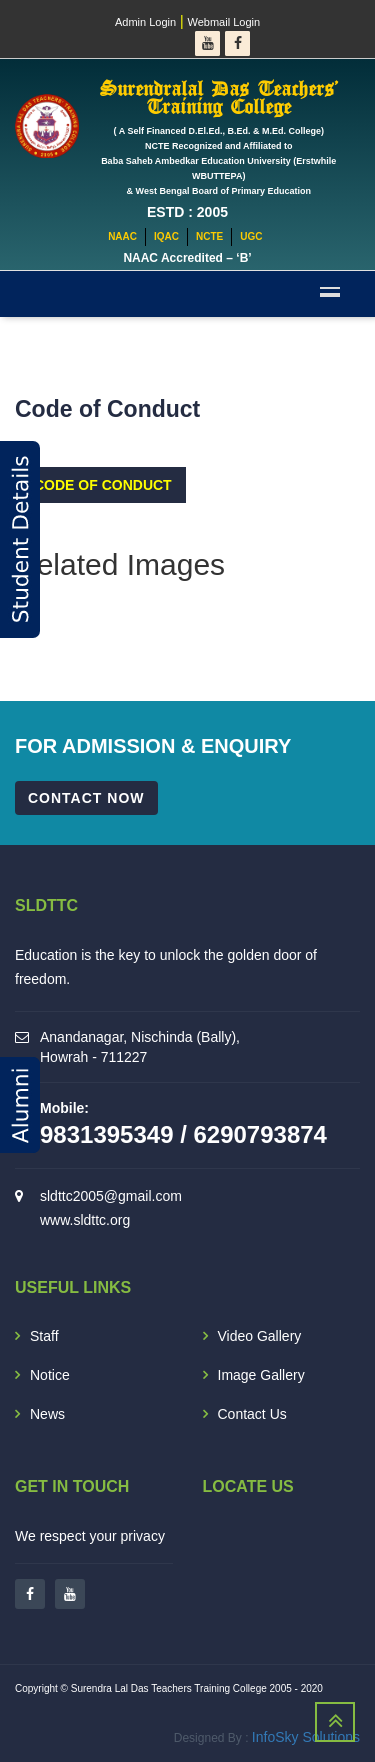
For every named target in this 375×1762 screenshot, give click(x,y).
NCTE (209, 236)
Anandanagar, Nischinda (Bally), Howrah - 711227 (140, 1047)
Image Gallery (261, 1375)
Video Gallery (260, 1336)
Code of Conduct (103, 485)
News (47, 1414)
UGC (251, 236)
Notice (50, 1375)
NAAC (122, 236)
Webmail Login (224, 22)
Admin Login (145, 22)
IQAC (166, 236)
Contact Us (252, 1414)
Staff (44, 1336)
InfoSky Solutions (306, 1737)
